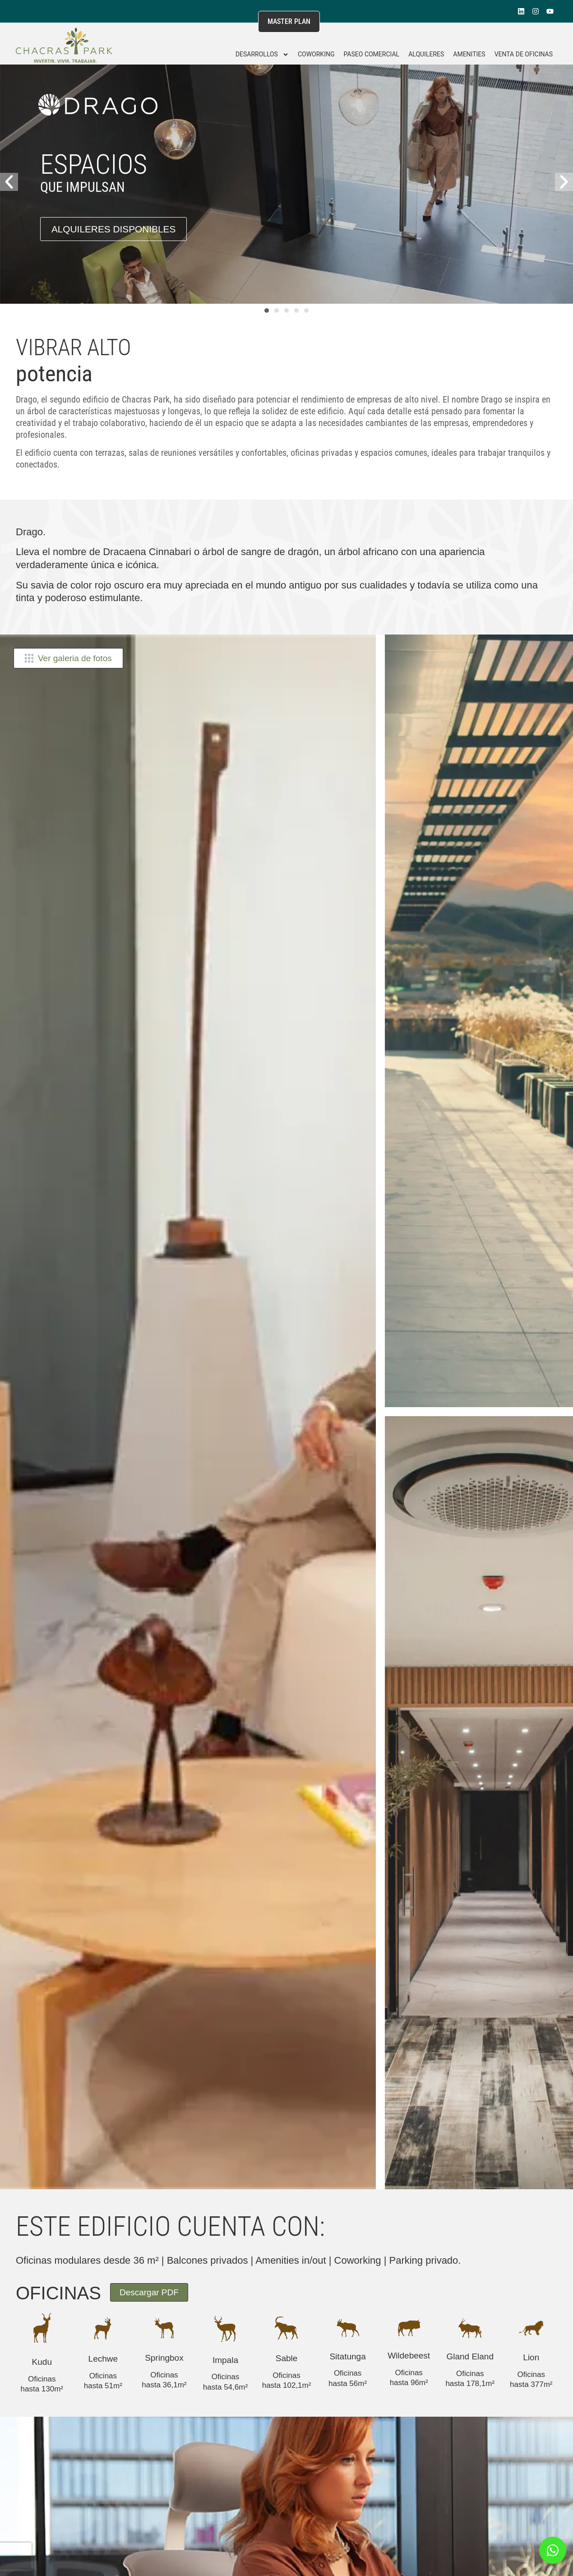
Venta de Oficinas (523, 54)
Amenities (469, 54)
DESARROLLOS (262, 54)
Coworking (316, 54)
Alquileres (426, 54)
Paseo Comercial (371, 54)
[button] (9, 182)
